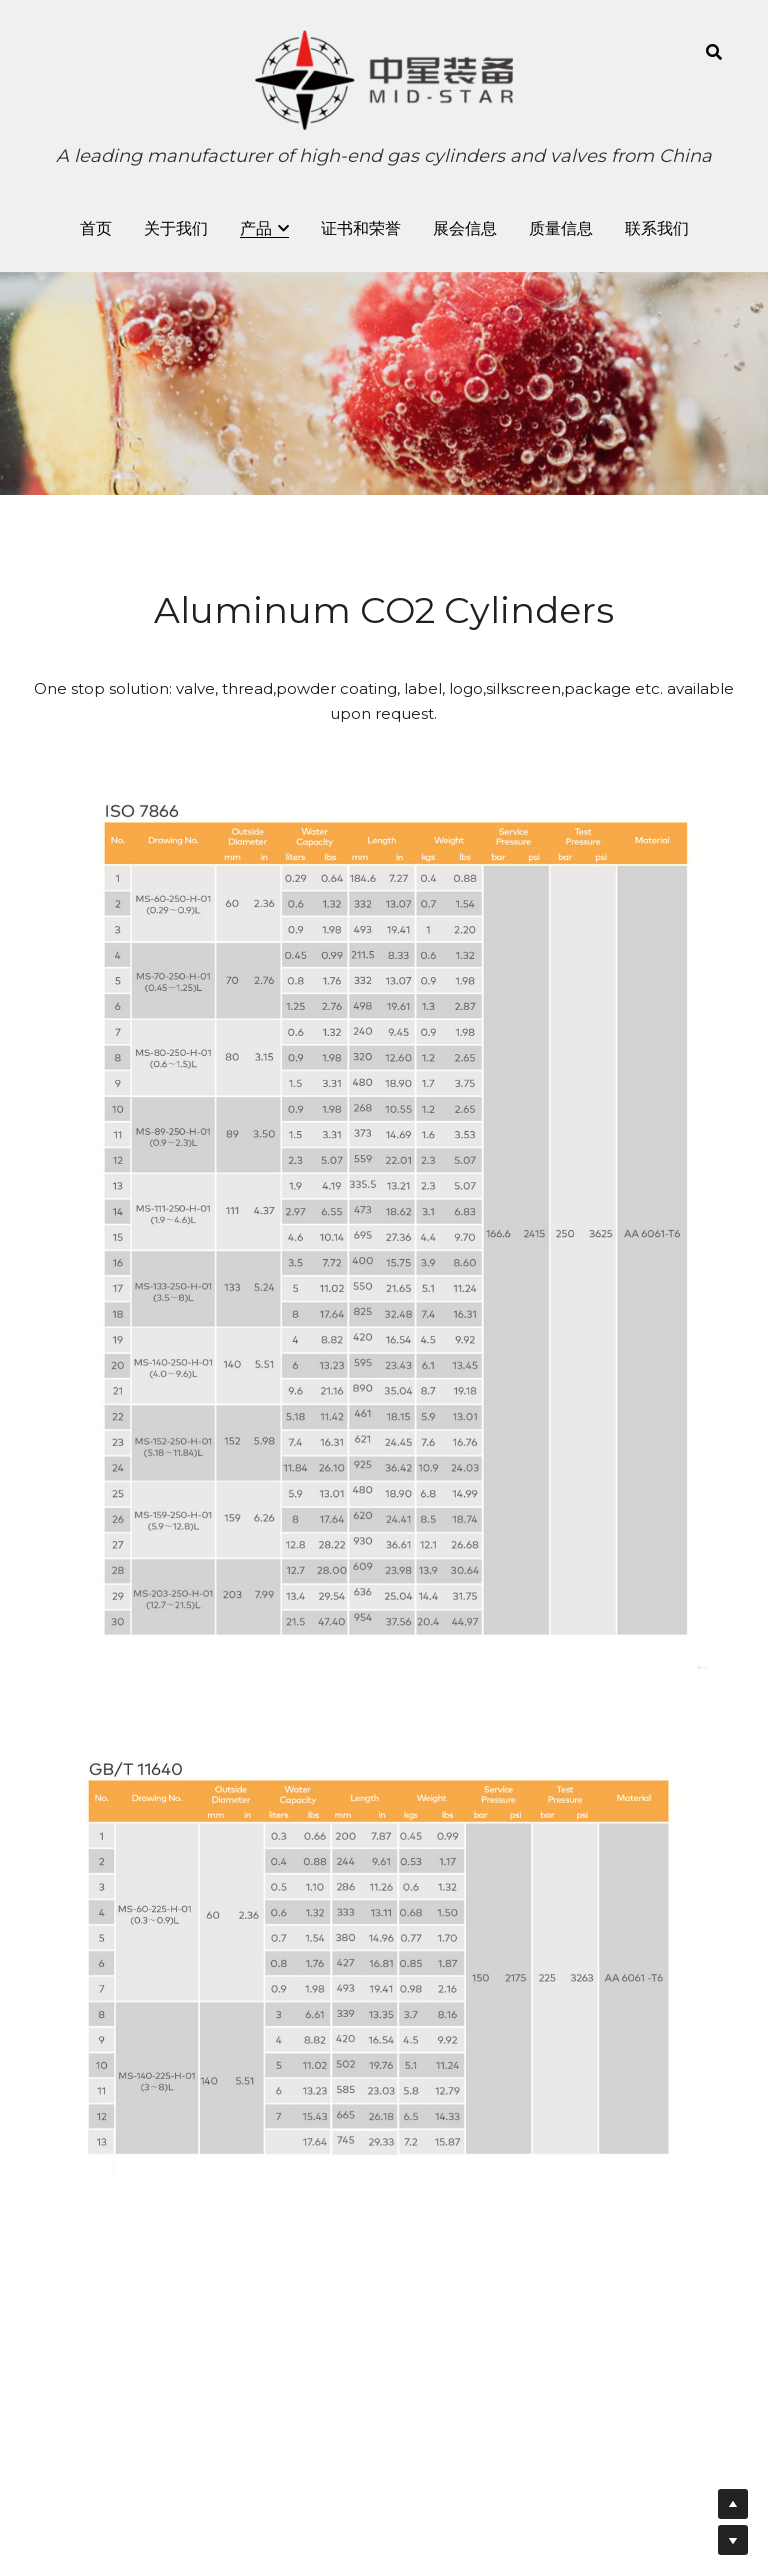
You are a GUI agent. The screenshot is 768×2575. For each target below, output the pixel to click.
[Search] (714, 52)
